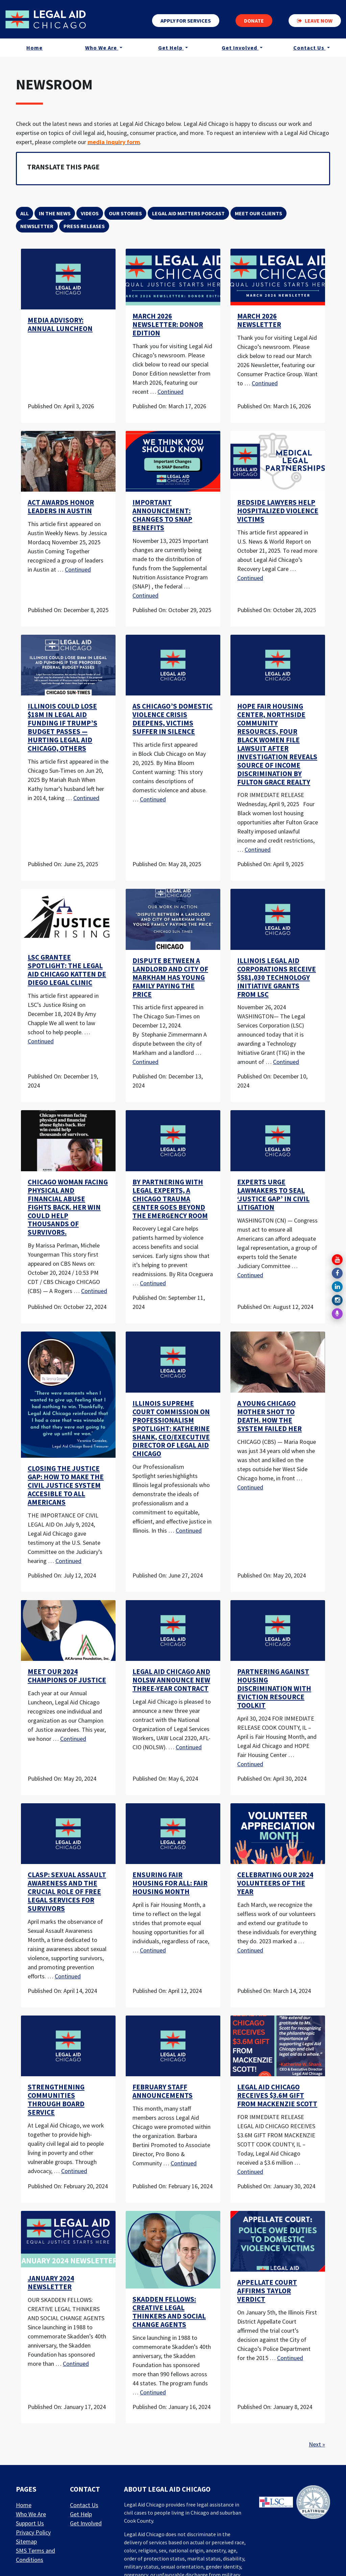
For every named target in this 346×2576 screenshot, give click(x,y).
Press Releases (84, 226)
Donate (254, 20)
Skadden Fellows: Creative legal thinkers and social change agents (169, 2312)
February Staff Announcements (162, 2091)
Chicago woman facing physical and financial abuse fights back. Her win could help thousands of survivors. (68, 1207)
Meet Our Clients (258, 213)
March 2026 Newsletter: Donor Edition (167, 324)
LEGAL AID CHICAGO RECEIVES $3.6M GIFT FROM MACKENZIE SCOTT (277, 2095)
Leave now (314, 20)
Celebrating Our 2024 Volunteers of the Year (275, 1883)
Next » (317, 2444)
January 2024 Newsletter (51, 2282)
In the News (55, 213)
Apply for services (185, 20)
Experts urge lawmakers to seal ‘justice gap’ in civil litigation (273, 1195)
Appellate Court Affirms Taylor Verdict (267, 2291)
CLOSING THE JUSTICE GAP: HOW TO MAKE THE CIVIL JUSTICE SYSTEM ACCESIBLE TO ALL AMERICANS (66, 1485)
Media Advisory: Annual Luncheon (60, 324)
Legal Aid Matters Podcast (188, 213)
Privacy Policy (33, 2532)
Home (34, 48)
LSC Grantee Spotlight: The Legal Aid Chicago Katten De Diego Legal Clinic (67, 970)
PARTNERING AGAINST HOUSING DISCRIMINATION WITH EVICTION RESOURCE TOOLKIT (274, 1688)
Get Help (171, 48)
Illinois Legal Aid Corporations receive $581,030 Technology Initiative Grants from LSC (276, 977)
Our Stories (125, 213)
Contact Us (309, 48)
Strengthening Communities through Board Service (56, 2100)
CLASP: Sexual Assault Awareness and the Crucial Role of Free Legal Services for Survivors (67, 1891)
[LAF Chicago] (48, 20)
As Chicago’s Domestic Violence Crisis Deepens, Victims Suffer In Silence (172, 719)
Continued (170, 391)
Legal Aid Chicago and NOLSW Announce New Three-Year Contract (171, 1680)
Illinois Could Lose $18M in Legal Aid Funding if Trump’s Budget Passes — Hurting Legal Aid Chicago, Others (62, 727)
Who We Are (101, 48)
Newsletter (36, 226)
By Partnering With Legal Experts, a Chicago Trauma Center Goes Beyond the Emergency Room (170, 1199)
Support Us (30, 2523)
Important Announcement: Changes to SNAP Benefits (162, 515)
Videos (90, 213)
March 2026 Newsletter (259, 320)
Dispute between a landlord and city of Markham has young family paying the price (170, 977)
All (24, 213)
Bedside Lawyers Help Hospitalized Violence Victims (277, 511)
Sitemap (26, 2541)
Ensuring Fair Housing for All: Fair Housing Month (169, 1883)
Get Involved (240, 48)
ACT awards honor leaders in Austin (61, 506)
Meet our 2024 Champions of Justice (67, 1675)
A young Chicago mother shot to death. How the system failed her (269, 1416)
